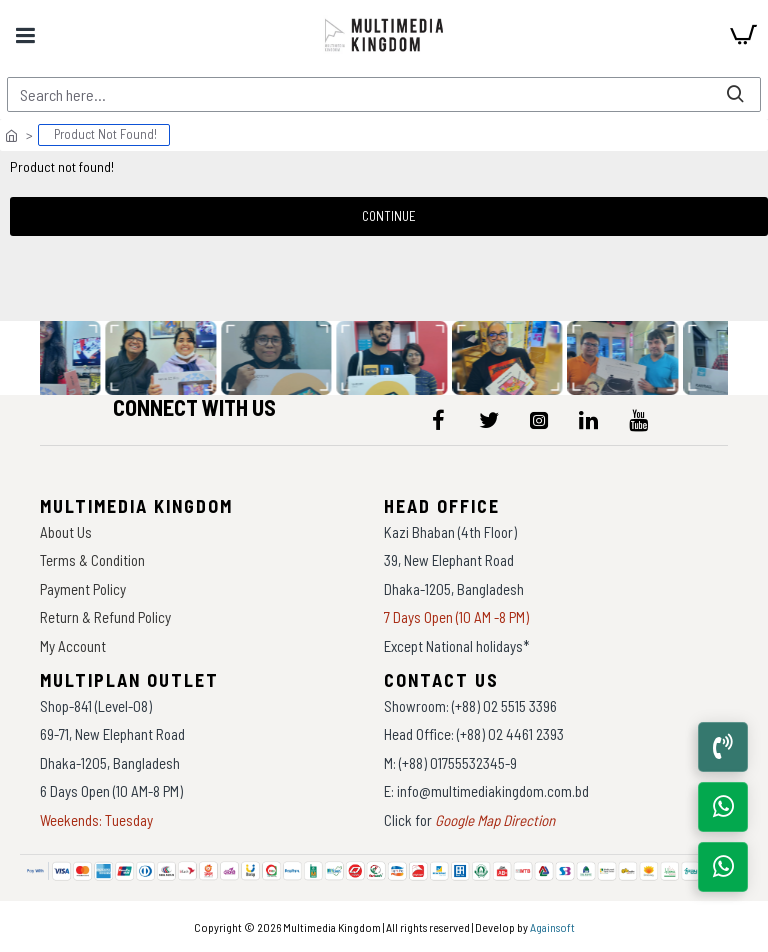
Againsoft (552, 927)
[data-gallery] (163, 358)
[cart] (743, 35)
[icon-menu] (439, 420)
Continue (389, 216)
